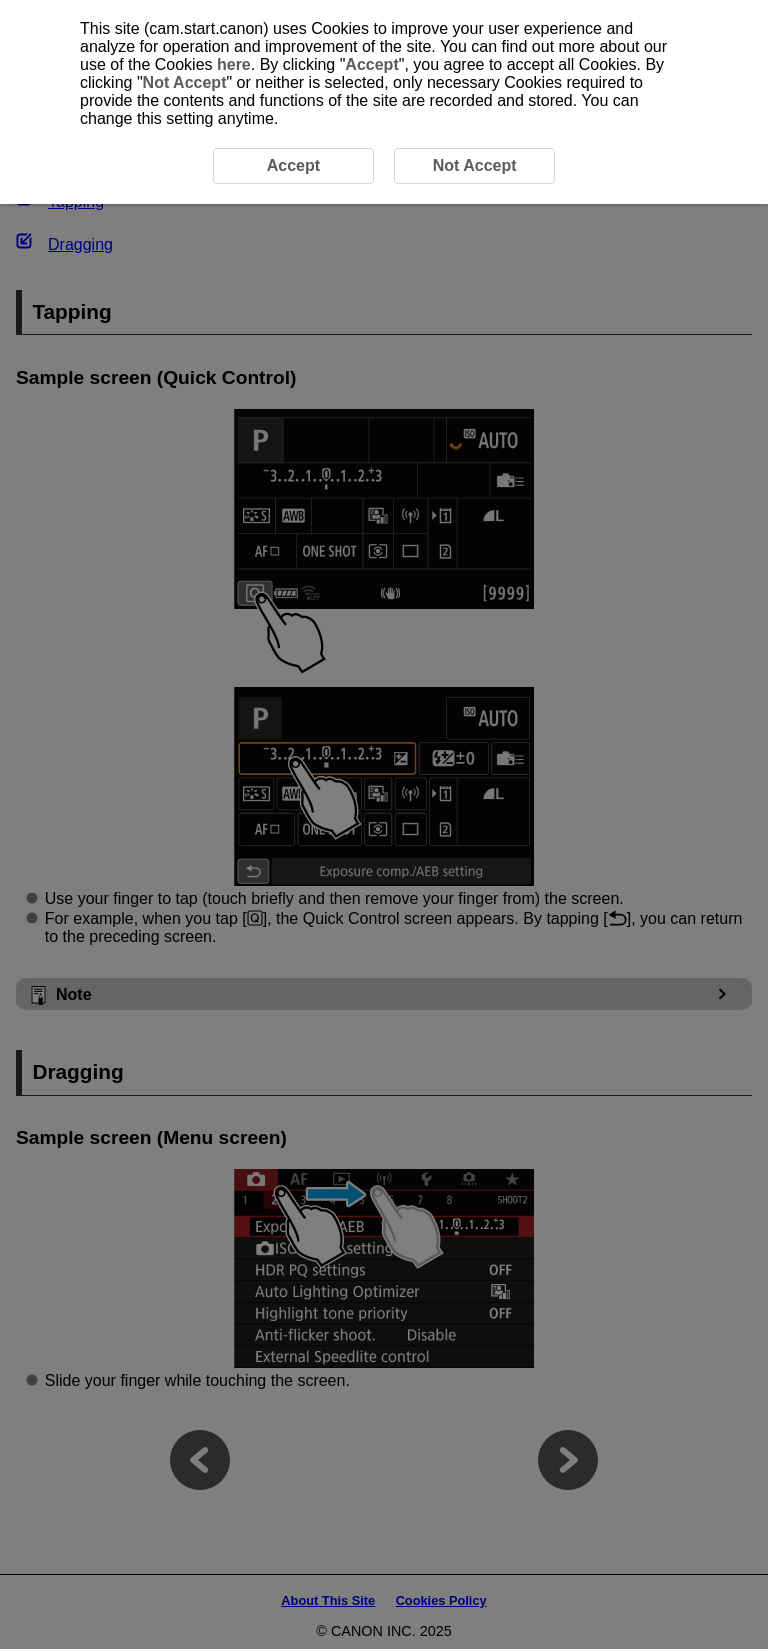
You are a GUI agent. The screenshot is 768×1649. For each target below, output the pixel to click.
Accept (371, 64)
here (234, 64)
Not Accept (185, 82)
